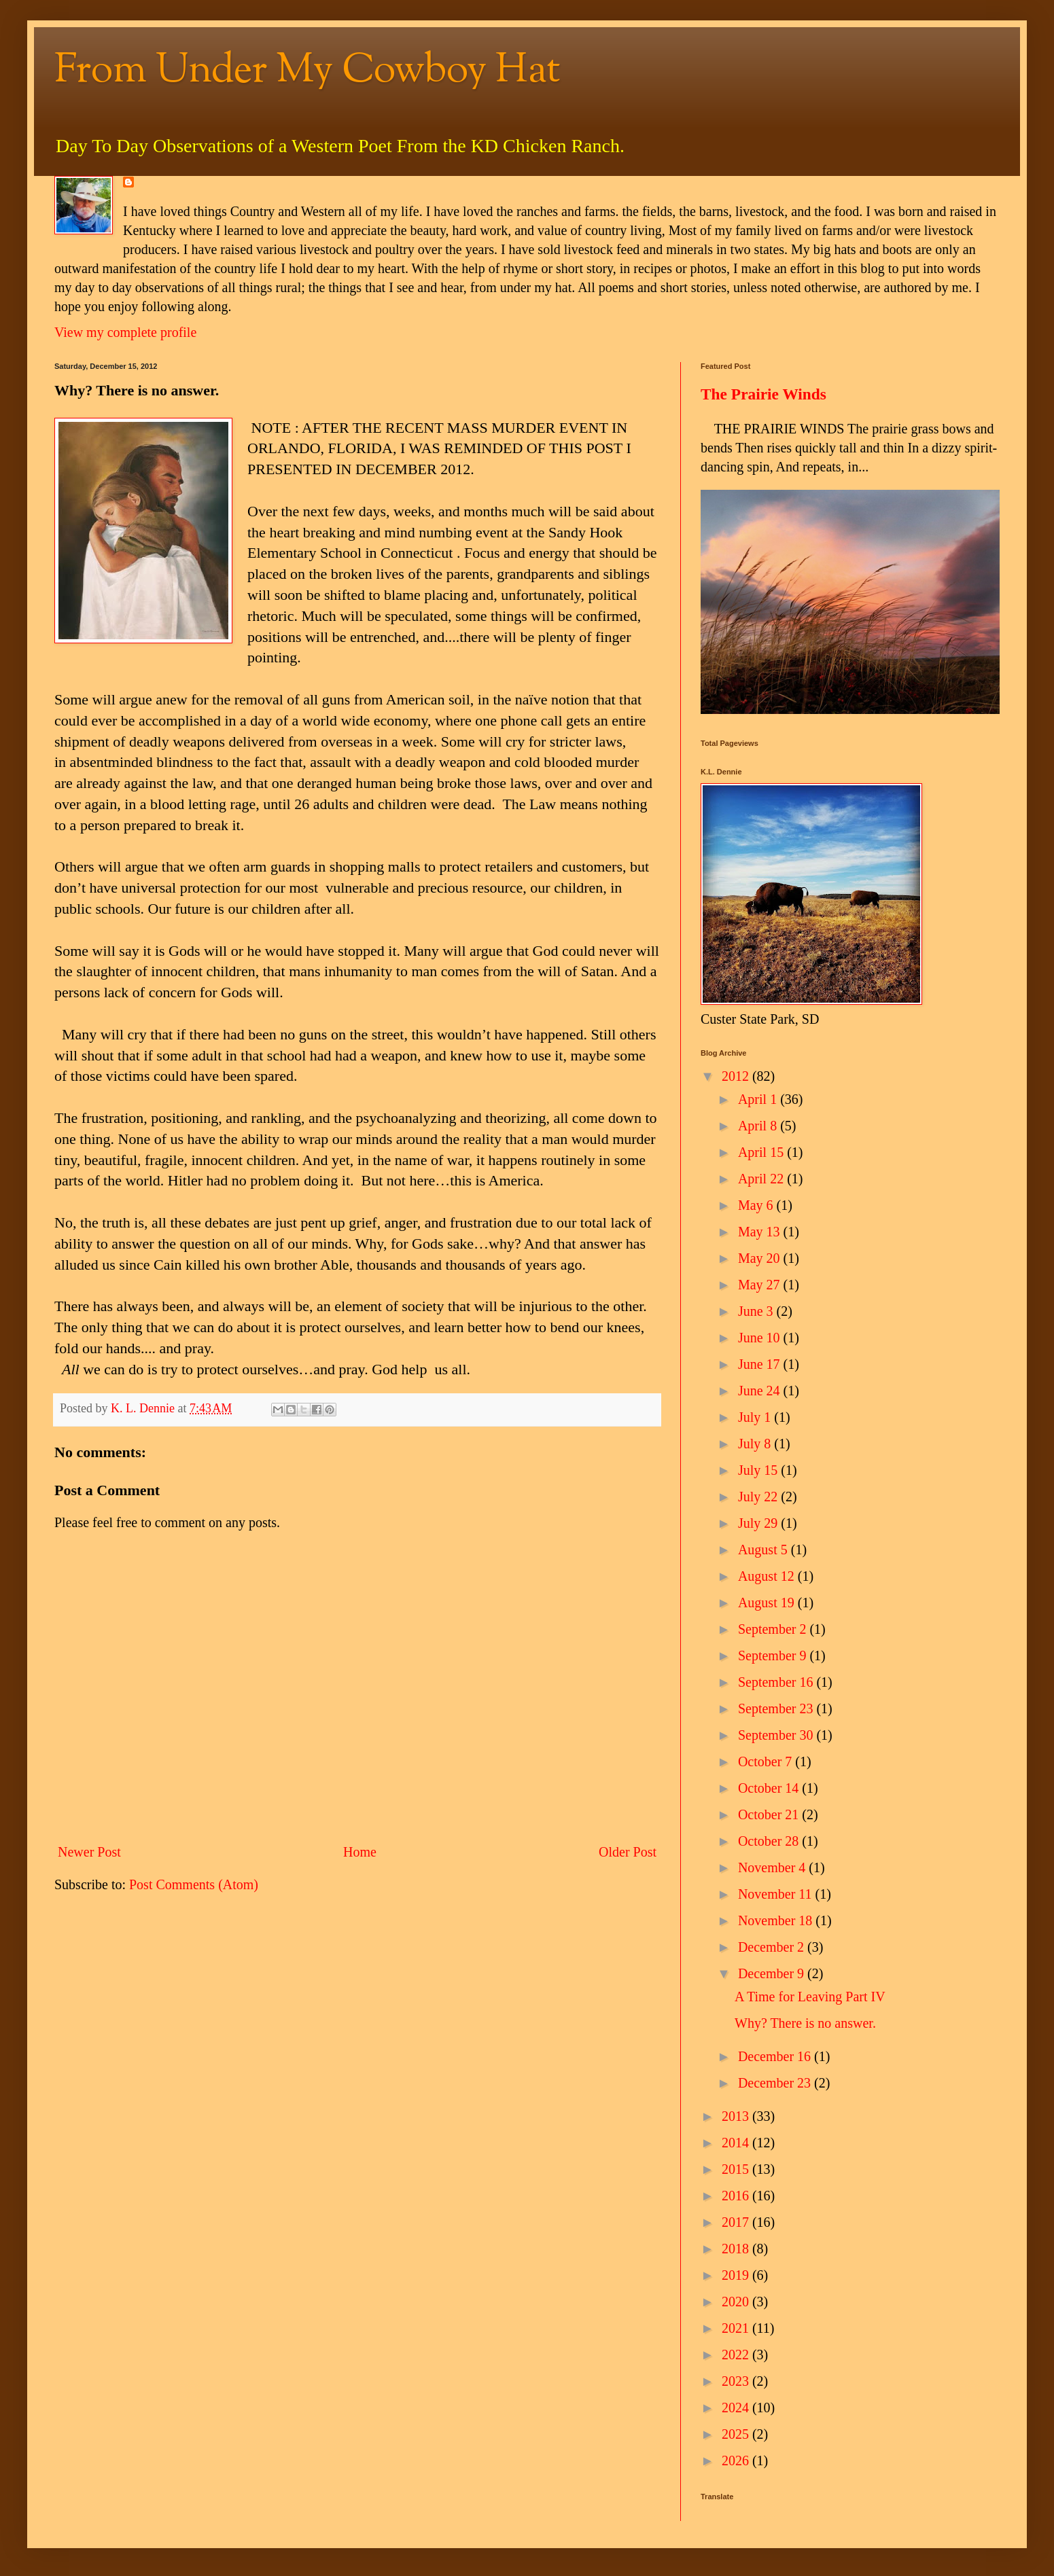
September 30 (777, 1735)
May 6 (757, 1205)
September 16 (777, 1682)
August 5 (764, 1549)
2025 (737, 2434)
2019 (737, 2275)
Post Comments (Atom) (193, 1884)
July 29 (759, 1523)
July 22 (759, 1496)
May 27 (761, 1284)
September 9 (774, 1655)
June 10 (761, 1337)
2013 (737, 2116)
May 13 (761, 1231)
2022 (737, 2354)
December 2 (772, 1946)
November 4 (773, 1867)
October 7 (766, 1761)
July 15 (759, 1470)
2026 (737, 2460)
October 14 (770, 1788)
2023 (737, 2381)
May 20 (761, 1258)
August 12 (768, 1576)
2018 (737, 2248)
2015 (737, 2169)
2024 (737, 2407)
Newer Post (89, 1851)
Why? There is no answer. (805, 2023)
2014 (737, 2142)
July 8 (756, 1443)
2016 (737, 2195)
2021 (737, 2328)
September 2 (774, 1629)
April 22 (762, 1178)
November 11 (776, 1893)
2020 (737, 2301)
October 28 (770, 1840)
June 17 (761, 1364)
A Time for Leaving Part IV (810, 1996)
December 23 (776, 2082)
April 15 (762, 1152)
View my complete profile (125, 332)
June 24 (761, 1390)
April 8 (759, 1125)
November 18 (776, 1920)
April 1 (759, 1099)
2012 (737, 1076)
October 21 (770, 1814)
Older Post (627, 1851)
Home (359, 1851)
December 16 (776, 2056)
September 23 (777, 1708)
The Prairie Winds (763, 394)
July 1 (756, 1417)
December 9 (772, 1973)
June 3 (757, 1311)
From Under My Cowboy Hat (307, 71)
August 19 (768, 1602)
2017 (737, 2222)
